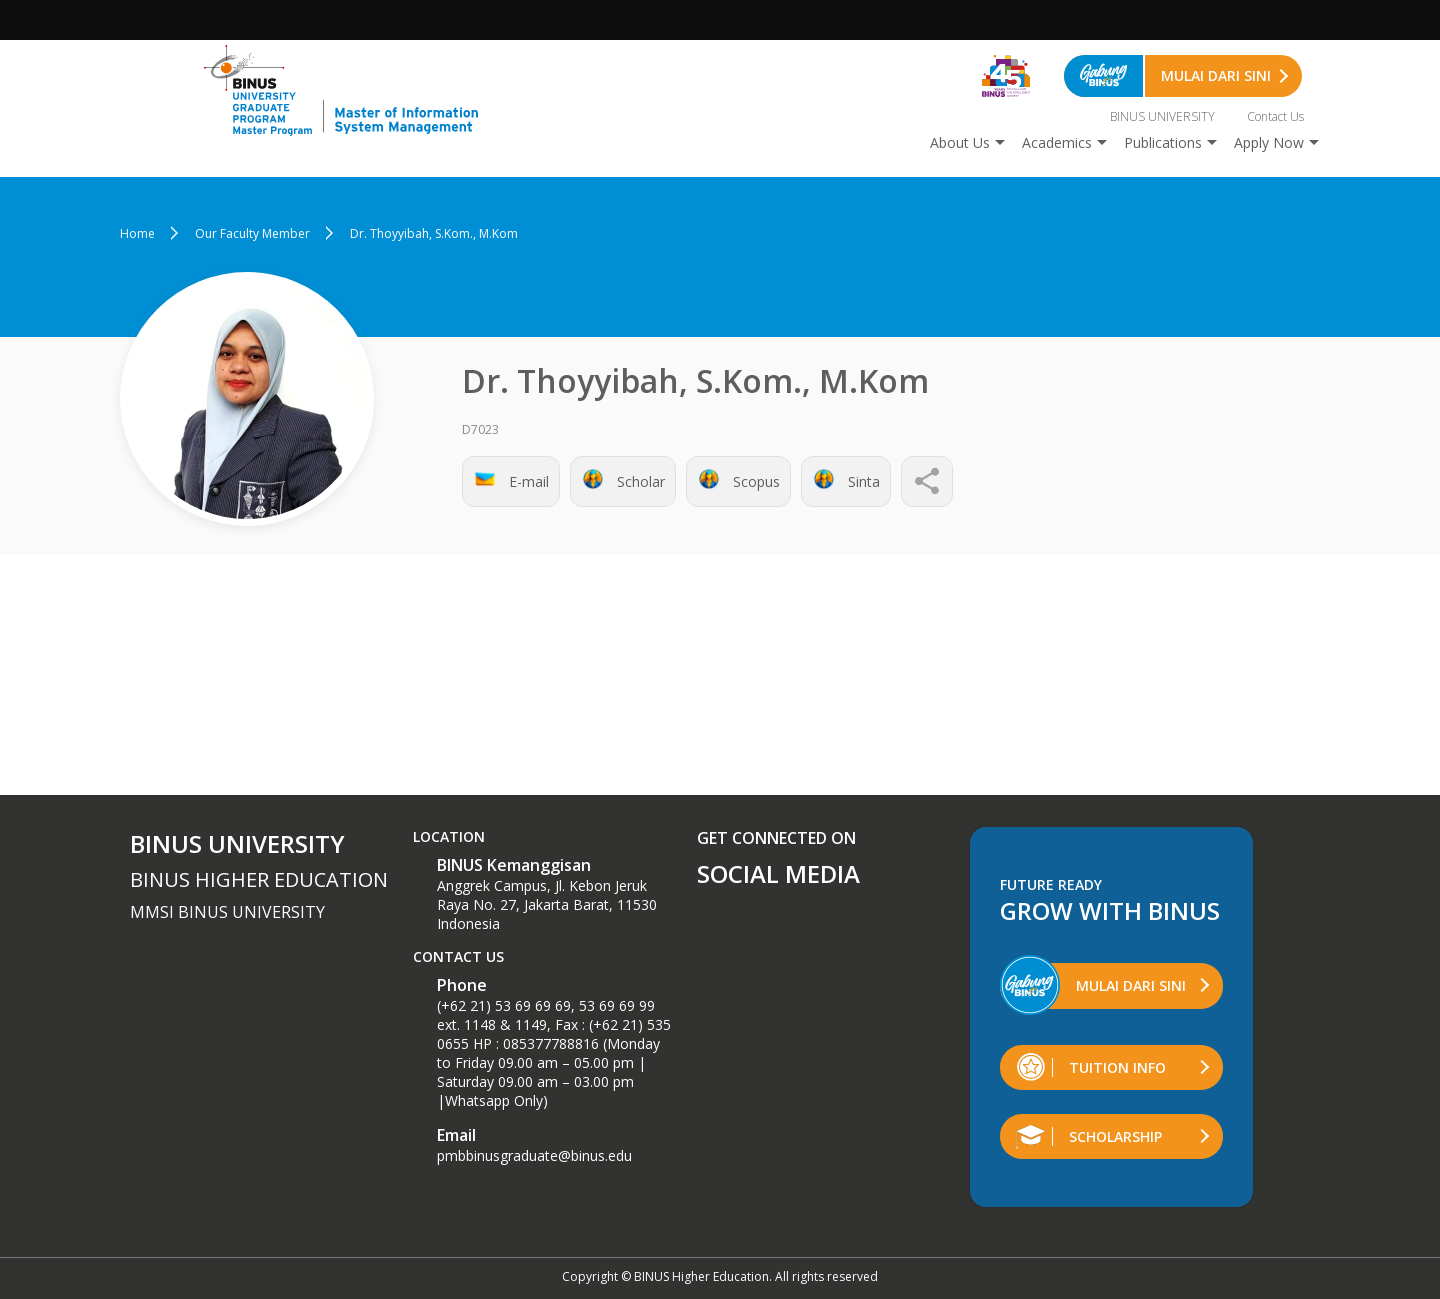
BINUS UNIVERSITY (1162, 116)
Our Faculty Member (252, 233)
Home (137, 233)
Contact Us (1275, 116)
